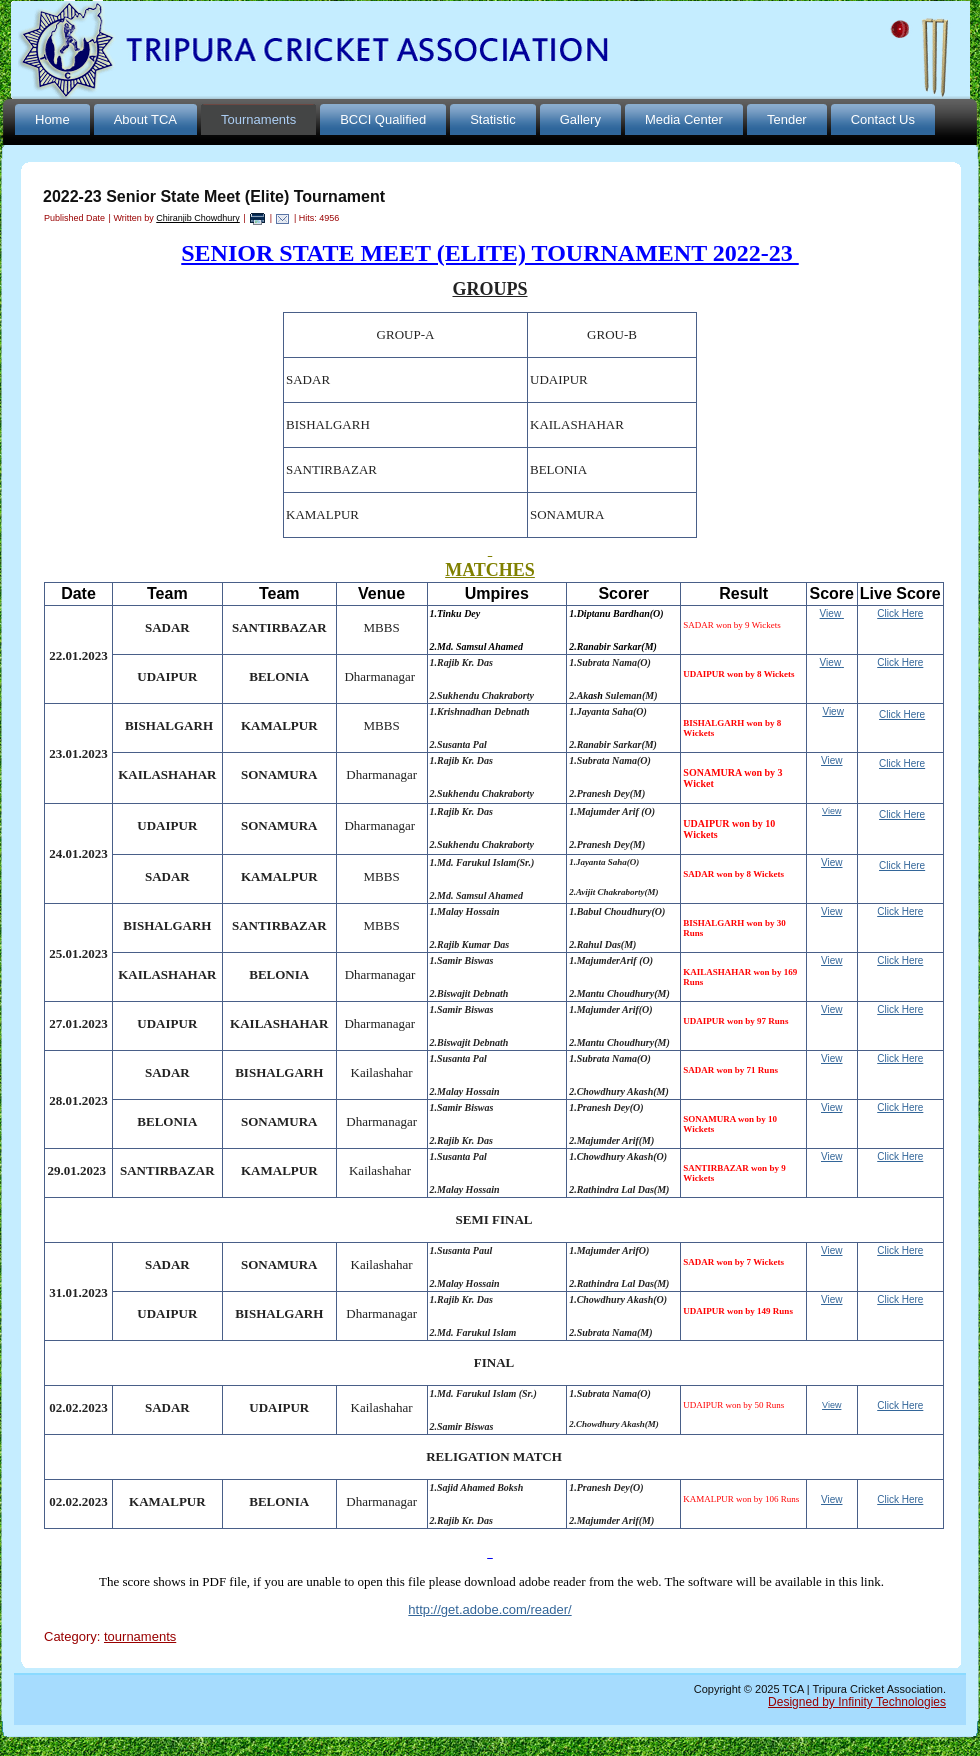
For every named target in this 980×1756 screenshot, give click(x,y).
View (831, 613)
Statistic (493, 119)
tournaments (140, 1636)
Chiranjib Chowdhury (198, 218)
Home (52, 119)
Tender (787, 119)
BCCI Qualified (383, 119)
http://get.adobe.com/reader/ (489, 1609)
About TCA (145, 119)
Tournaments (258, 119)
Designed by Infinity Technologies (857, 1702)
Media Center (684, 119)
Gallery (580, 119)
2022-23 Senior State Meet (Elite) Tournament (214, 196)
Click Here (900, 911)
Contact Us (883, 119)
